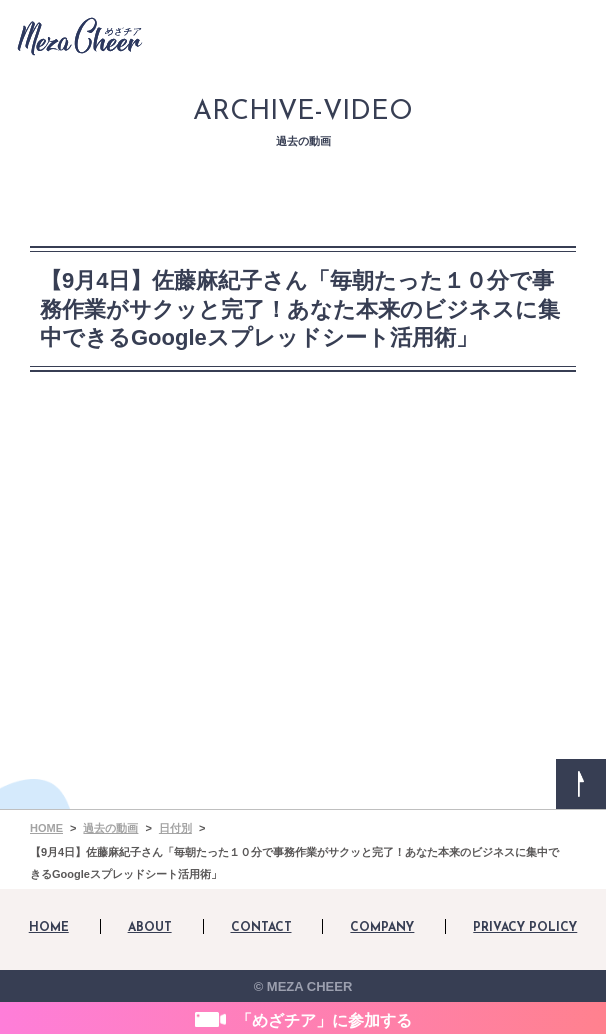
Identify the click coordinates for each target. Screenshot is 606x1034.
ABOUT (150, 928)
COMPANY (382, 928)
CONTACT (261, 928)
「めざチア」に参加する (324, 1020)
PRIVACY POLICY (525, 928)
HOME (49, 928)
